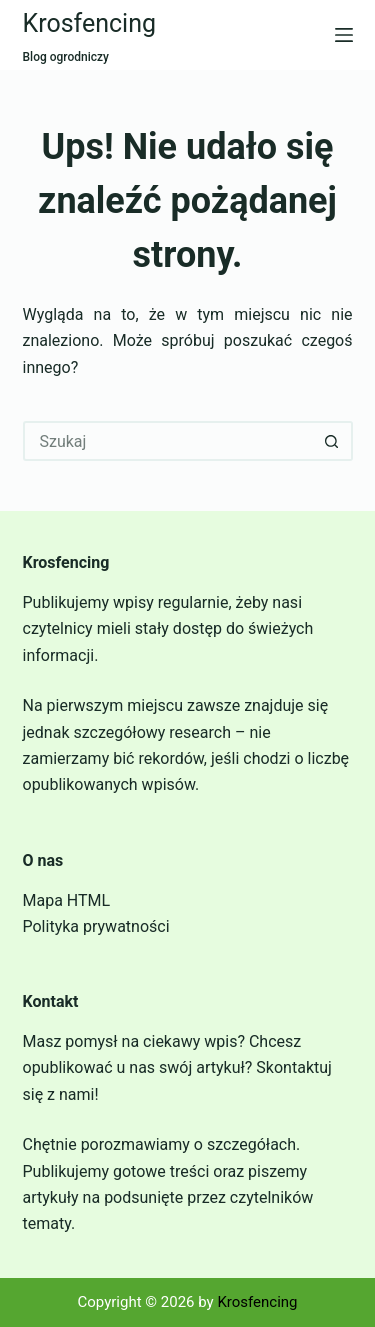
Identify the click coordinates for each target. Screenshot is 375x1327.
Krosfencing (90, 23)
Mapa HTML (67, 900)
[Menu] (344, 35)
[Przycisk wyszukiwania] (333, 441)
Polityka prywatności (96, 926)
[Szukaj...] (168, 441)
